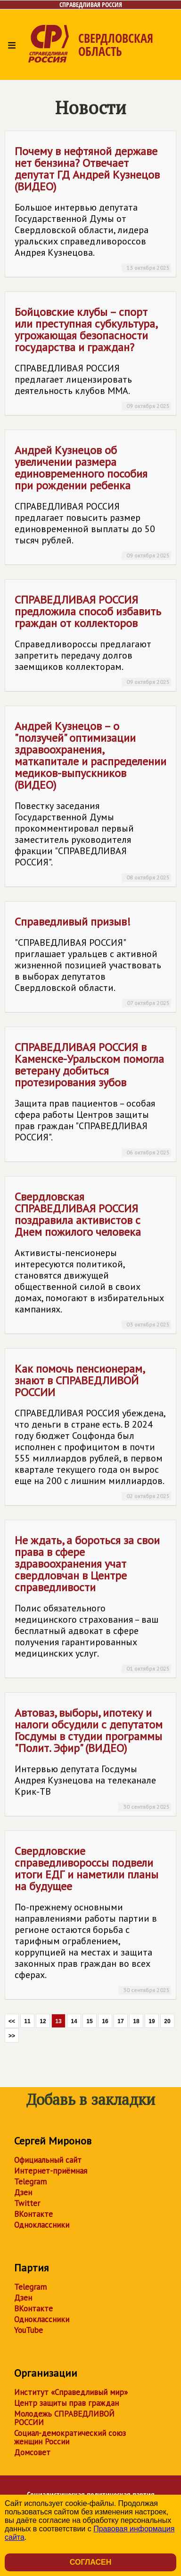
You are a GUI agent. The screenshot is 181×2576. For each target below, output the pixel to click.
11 (27, 2021)
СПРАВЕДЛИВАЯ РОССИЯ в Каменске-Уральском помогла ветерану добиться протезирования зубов (93, 1098)
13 (58, 2021)
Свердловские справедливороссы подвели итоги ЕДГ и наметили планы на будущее (93, 1919)
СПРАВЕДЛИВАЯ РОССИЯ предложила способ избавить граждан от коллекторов (93, 639)
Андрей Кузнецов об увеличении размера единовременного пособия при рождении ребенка (93, 501)
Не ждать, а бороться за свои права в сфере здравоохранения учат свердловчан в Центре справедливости (93, 1603)
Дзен (23, 2192)
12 (43, 2021)
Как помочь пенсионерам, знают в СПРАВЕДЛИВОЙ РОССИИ (93, 1430)
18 (136, 2021)
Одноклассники (41, 2225)
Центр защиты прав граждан (66, 2403)
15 (89, 2021)
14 (74, 2021)
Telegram (30, 2181)
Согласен (90, 2562)
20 (167, 2021)
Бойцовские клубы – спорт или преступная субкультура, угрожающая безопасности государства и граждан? (93, 357)
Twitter (27, 2203)
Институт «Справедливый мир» (71, 2392)
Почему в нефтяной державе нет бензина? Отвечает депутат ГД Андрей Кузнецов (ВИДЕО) (93, 208)
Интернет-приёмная (50, 2171)
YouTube (28, 2330)
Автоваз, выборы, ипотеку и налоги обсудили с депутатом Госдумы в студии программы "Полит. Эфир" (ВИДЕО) (93, 1758)
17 (120, 2021)
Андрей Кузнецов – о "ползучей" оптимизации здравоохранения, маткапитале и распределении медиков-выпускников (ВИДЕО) (93, 800)
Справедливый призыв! (93, 960)
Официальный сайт (48, 2160)
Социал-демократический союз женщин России (70, 2437)
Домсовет (32, 2452)
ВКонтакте (33, 2214)
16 (105, 2021)
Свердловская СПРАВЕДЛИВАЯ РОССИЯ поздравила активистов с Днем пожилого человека (93, 1259)
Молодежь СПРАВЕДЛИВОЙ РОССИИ (64, 2418)
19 (151, 2021)
